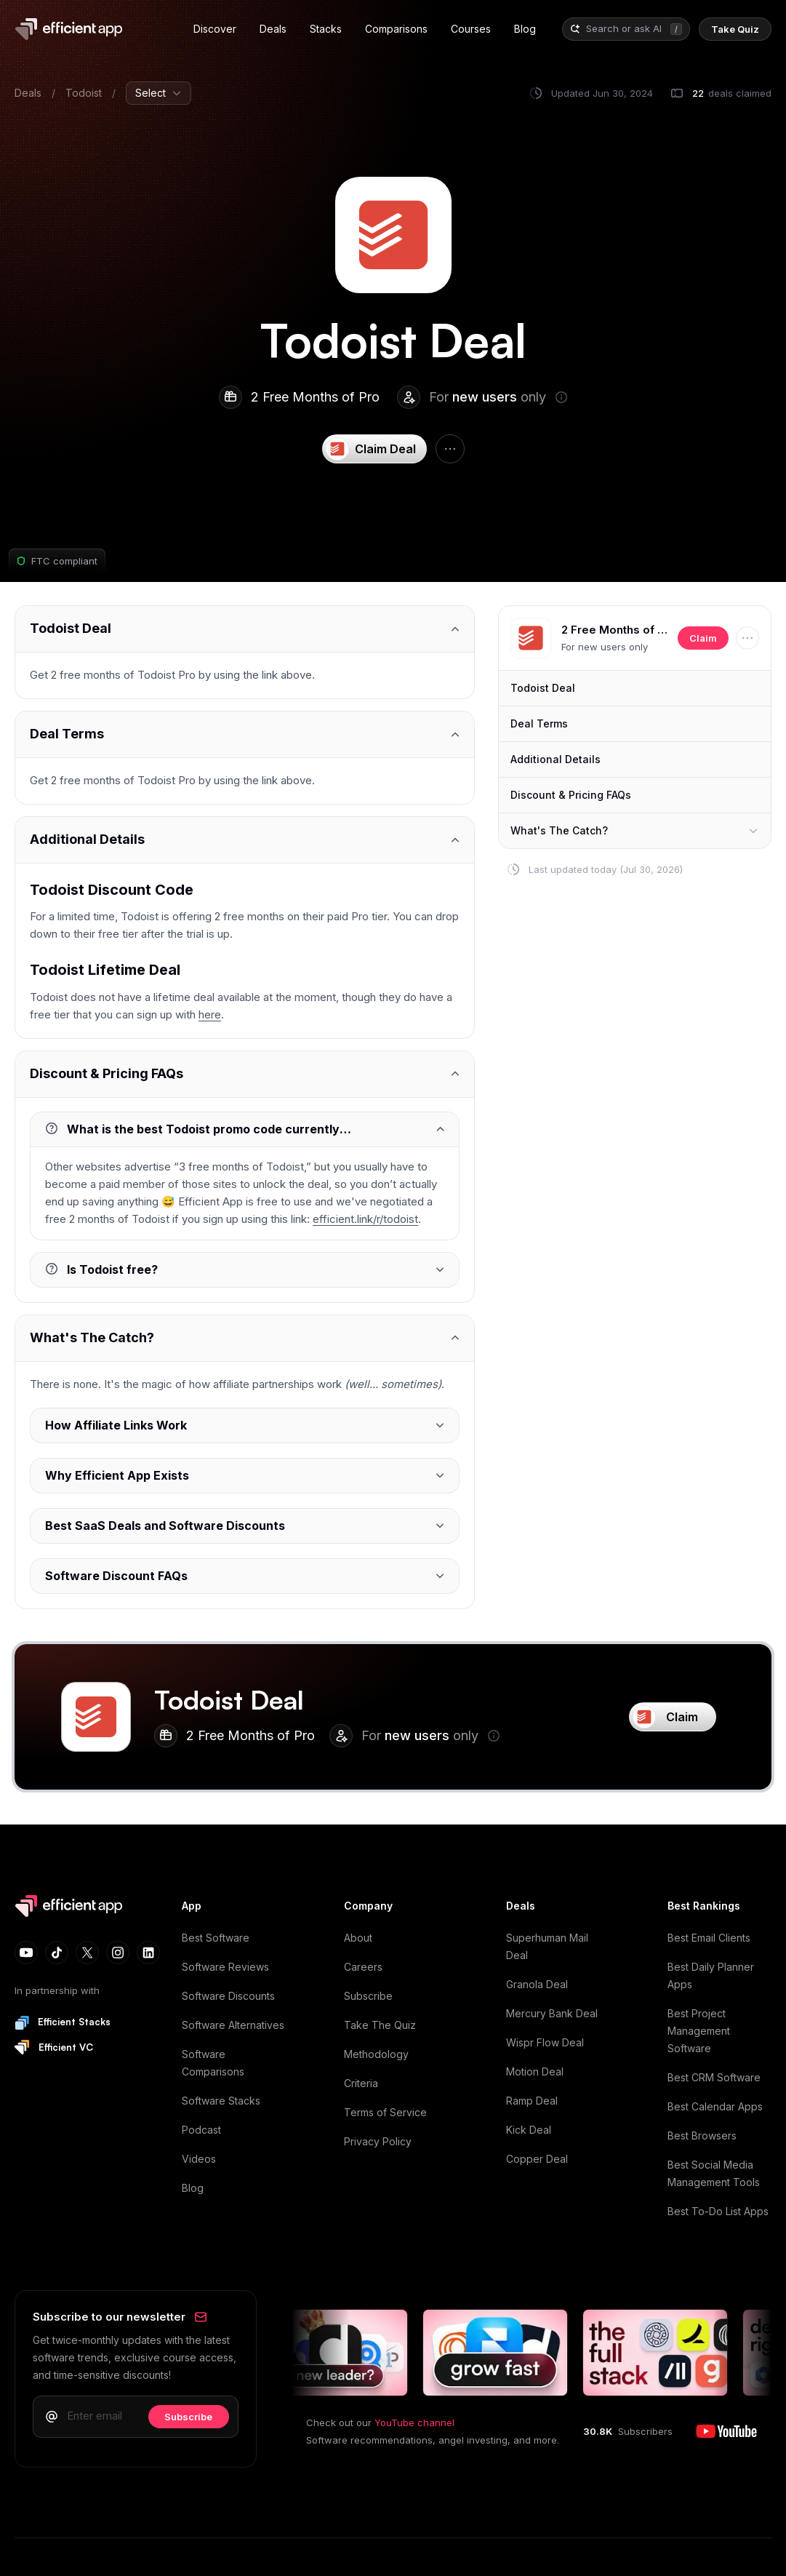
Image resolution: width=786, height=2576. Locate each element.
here (209, 1014)
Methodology (376, 2054)
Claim (703, 638)
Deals (28, 93)
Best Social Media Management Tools (713, 2173)
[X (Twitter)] (87, 1952)
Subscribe (368, 1996)
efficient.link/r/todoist (365, 1219)
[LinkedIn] (148, 1952)
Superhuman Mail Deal (547, 1946)
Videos (199, 2159)
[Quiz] (735, 29)
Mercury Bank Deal (552, 2013)
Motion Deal (535, 2071)
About (358, 1937)
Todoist (83, 93)
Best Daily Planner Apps (710, 1975)
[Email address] (103, 2416)
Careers (363, 1967)
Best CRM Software (714, 2077)
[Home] (68, 29)
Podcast (201, 2130)
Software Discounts (228, 1996)
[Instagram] (117, 1952)
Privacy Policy (378, 2141)
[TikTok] (56, 1952)
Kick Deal (528, 2130)
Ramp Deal (532, 2100)
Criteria (361, 2083)
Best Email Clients (708, 1937)
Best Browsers (702, 2135)
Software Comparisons (213, 2063)
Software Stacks (221, 2100)
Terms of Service (385, 2112)
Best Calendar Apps (715, 2106)
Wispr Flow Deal (545, 2042)
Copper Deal (537, 2159)
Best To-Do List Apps (718, 2211)
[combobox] (625, 29)
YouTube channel (414, 2422)
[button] (530, 638)
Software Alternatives (233, 2025)
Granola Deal (537, 1984)
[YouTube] (26, 1952)
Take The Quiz (380, 2025)
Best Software (215, 1937)
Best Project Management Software (698, 2030)
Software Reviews (225, 1967)
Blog (193, 2188)
